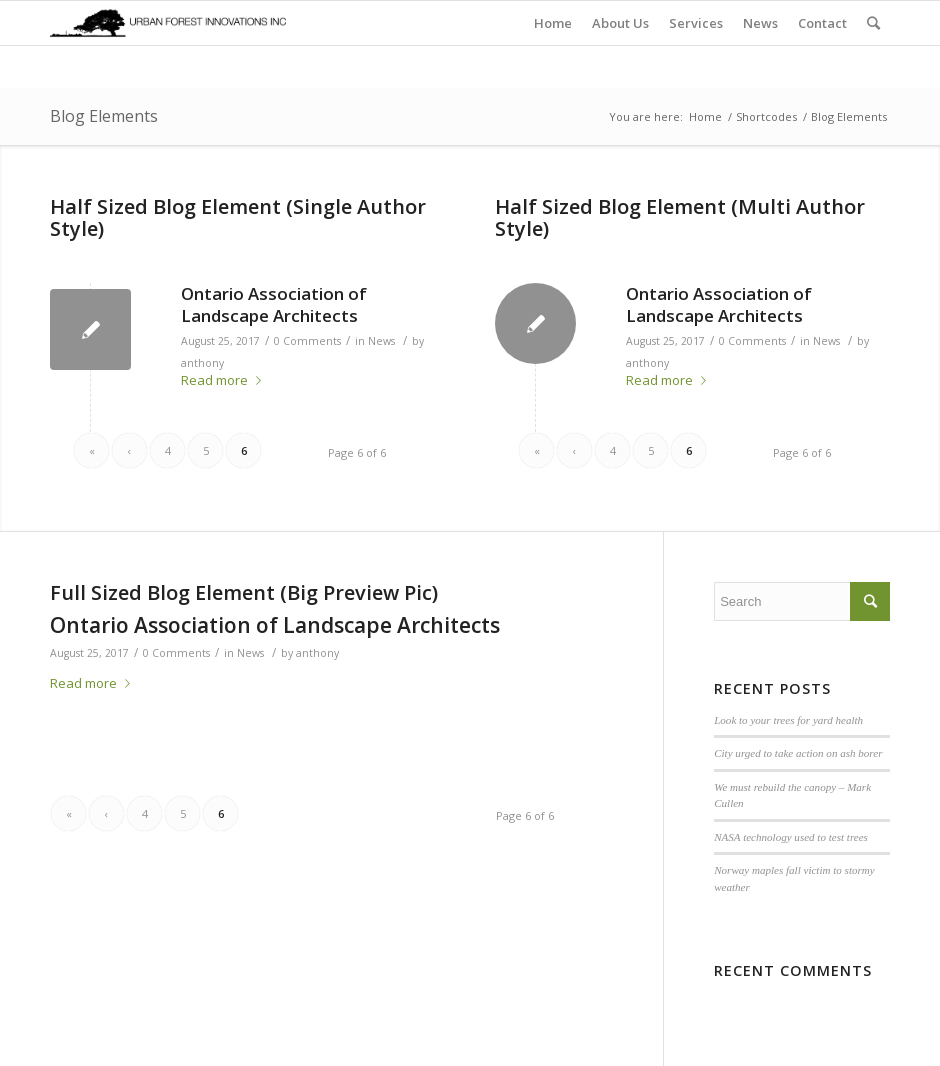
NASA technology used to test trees (791, 837)
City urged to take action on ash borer (798, 753)
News (381, 341)
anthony (202, 363)
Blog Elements (104, 116)
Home (705, 116)
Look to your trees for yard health (788, 720)
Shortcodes (766, 116)
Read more (225, 380)
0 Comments (307, 341)
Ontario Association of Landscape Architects (274, 304)
